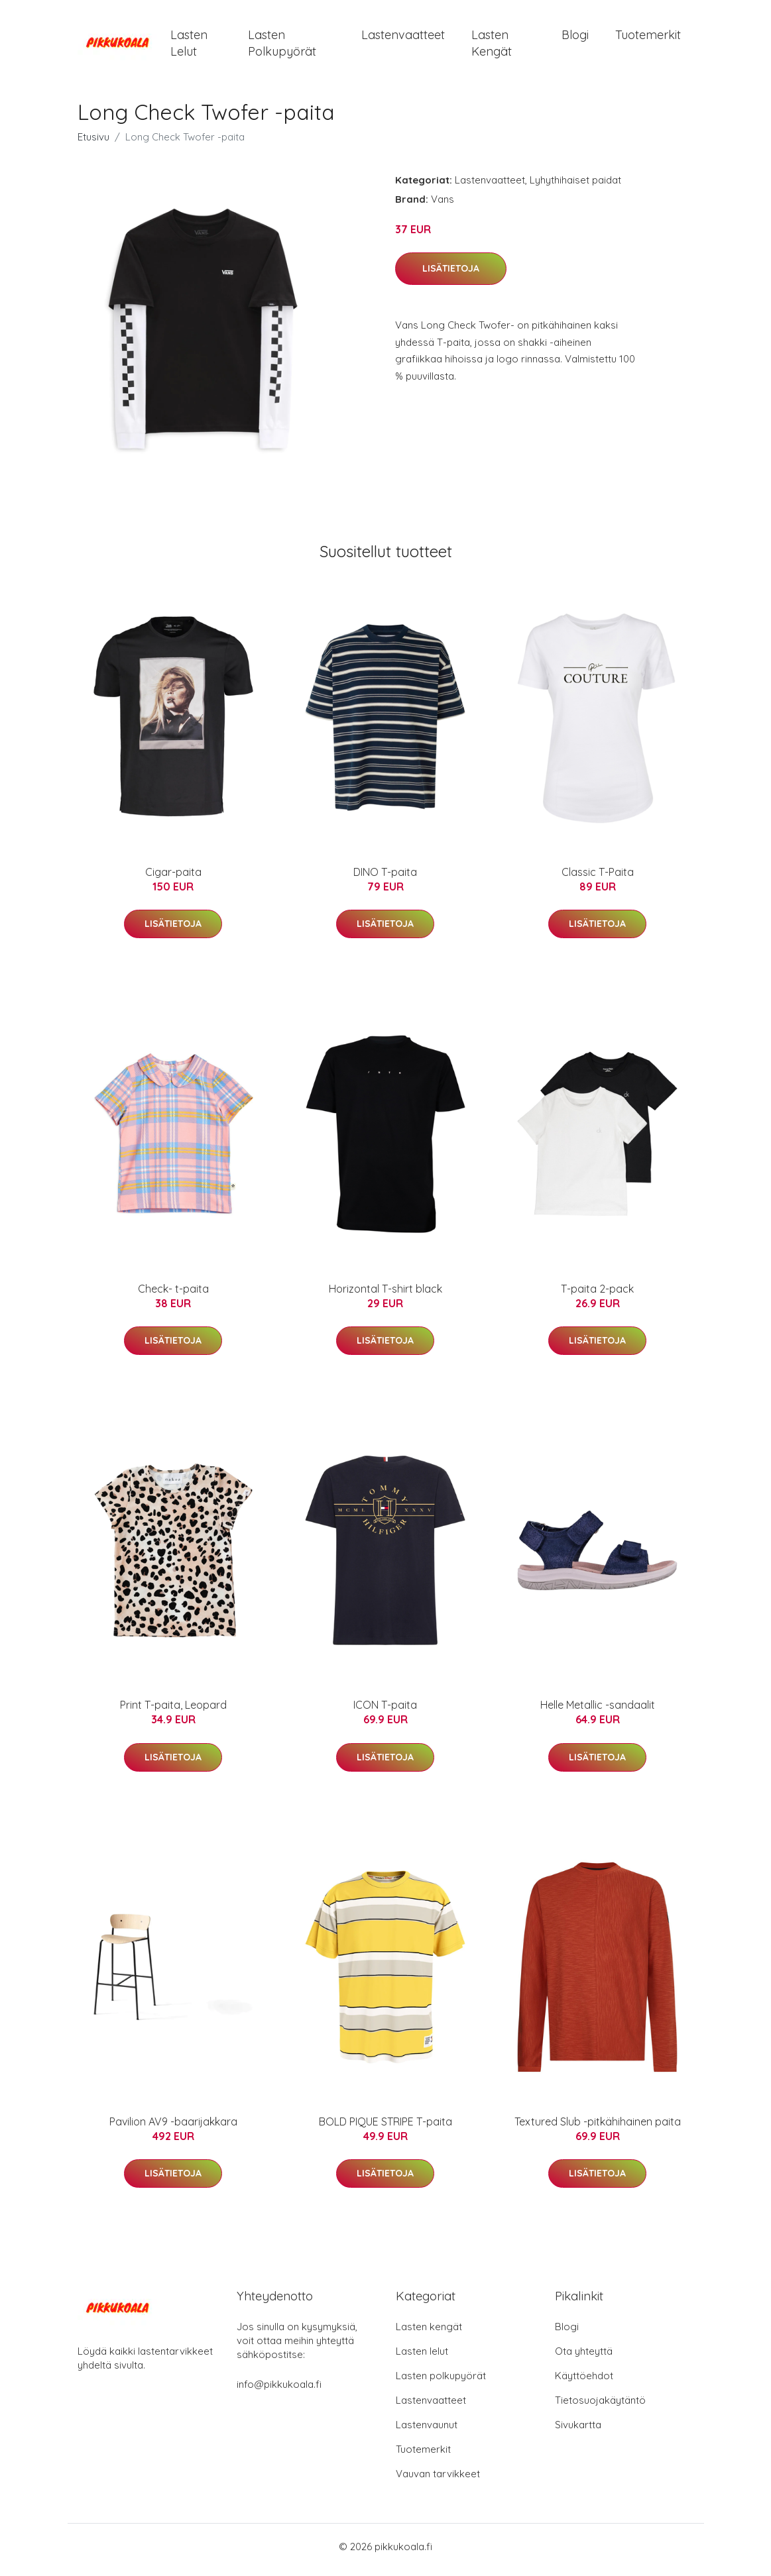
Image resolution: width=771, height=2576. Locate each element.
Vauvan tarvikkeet (438, 2480)
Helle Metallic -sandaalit (597, 1712)
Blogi (575, 38)
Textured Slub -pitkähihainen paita (597, 2128)
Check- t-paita (173, 1295)
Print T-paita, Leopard (173, 1712)
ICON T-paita (385, 1712)
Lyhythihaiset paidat (575, 186)
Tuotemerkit (648, 38)
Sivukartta (578, 2431)
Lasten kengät (491, 46)
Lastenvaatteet (403, 38)
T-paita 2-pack (597, 1295)
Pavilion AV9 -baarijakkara (173, 2128)
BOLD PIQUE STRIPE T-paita (385, 2128)
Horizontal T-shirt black (385, 1295)
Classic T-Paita (598, 878)
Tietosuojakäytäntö (600, 2406)
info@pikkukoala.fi (279, 2391)
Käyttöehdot (584, 2382)
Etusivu (93, 143)
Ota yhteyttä (584, 2357)
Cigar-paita (173, 878)
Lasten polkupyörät (282, 46)
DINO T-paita (385, 878)
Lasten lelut (189, 46)
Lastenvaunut (426, 2431)
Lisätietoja (450, 276)
